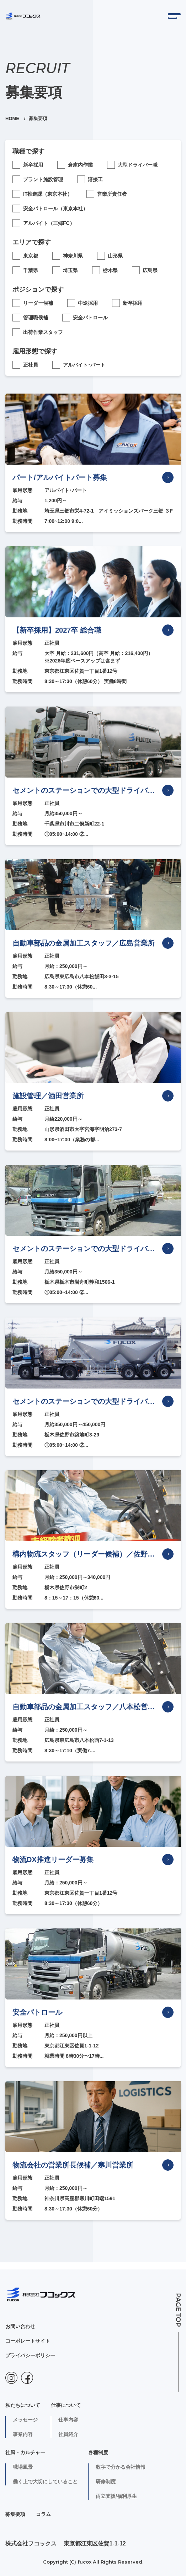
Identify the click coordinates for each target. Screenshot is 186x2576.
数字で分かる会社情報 (120, 2467)
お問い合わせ (20, 2326)
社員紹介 (68, 2434)
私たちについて (22, 2405)
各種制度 (98, 2452)
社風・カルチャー (25, 2452)
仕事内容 (68, 2420)
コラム (43, 2514)
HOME (13, 118)
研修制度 (106, 2481)
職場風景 (23, 2467)
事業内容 (23, 2434)
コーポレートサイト (27, 2341)
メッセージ (25, 2420)
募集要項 (15, 2514)
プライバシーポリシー (30, 2355)
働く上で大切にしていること (45, 2481)
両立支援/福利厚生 (116, 2496)
